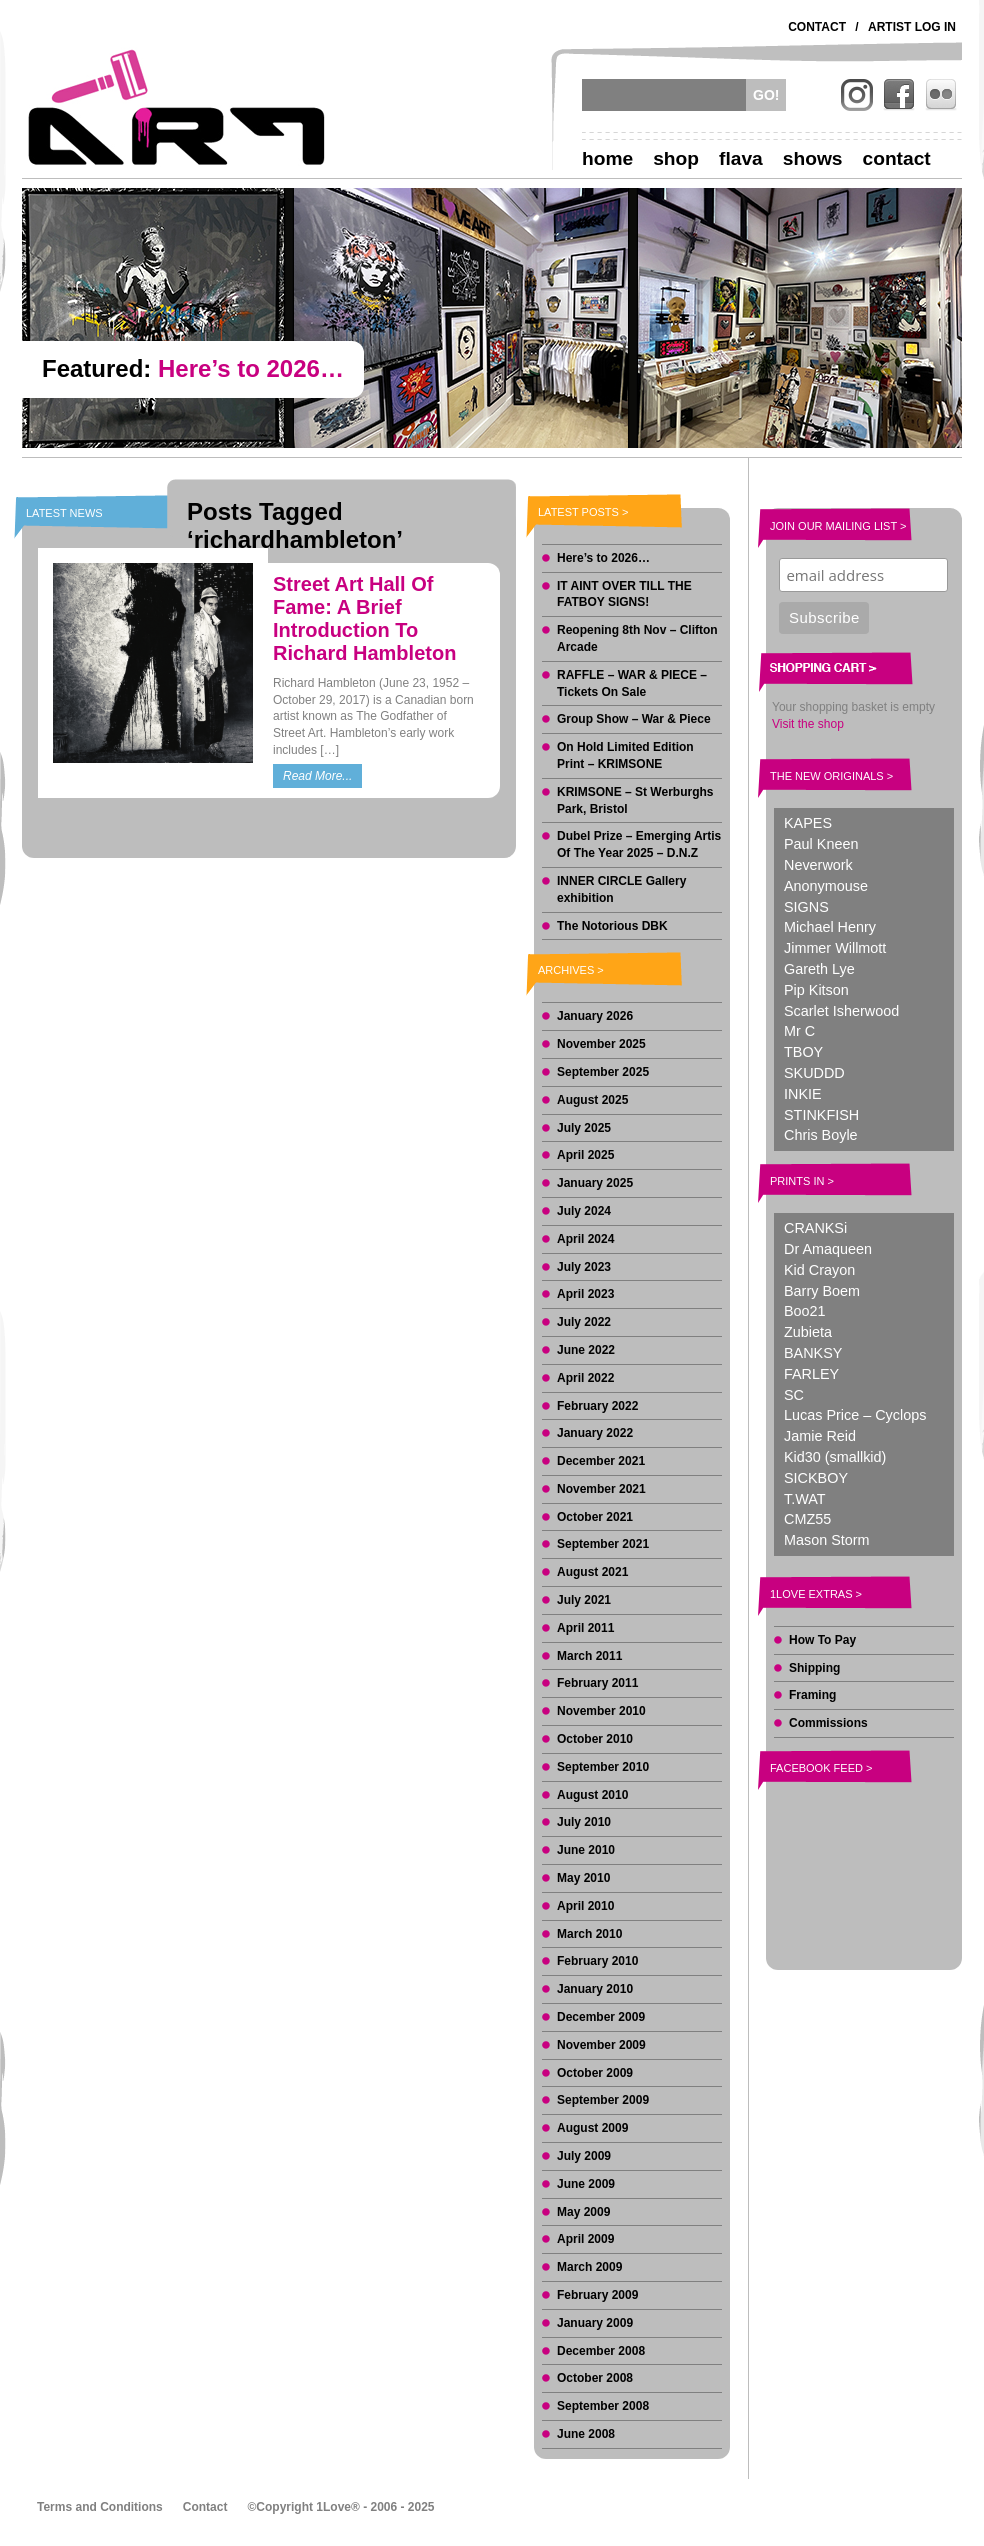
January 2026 (595, 1016)
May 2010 (583, 1878)
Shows (813, 158)
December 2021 (601, 1461)
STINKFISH (821, 1115)
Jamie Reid (820, 1436)
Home (607, 158)
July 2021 (584, 1600)
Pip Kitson (816, 990)
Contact (817, 27)
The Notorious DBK (612, 926)
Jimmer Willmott (835, 948)
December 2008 (601, 2351)
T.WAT (805, 1499)
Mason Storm (827, 1540)
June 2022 (586, 1350)
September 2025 (603, 1072)
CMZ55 (807, 1519)
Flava (741, 158)
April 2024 (585, 1239)
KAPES (808, 823)
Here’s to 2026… (603, 558)
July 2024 (584, 1211)
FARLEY (811, 1374)
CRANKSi (815, 1228)
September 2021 (603, 1544)
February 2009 (597, 2295)
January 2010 (595, 1989)
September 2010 (603, 1767)
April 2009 (585, 2239)
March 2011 (589, 1656)
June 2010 (586, 1850)
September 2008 (603, 2406)
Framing (812, 1695)
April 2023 (585, 1294)
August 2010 (592, 1795)
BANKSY (813, 1353)
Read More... (317, 776)
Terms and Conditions (100, 2507)
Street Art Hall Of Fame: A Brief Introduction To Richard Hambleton (364, 618)
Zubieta (808, 1332)
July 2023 (584, 1267)
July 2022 (584, 1322)
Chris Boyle (821, 1135)
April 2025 (585, 1155)
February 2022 (597, 1406)
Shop (676, 158)
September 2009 (603, 2100)
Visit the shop (808, 724)
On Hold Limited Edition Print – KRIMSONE (625, 755)
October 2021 (595, 1517)
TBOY (803, 1052)
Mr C (799, 1031)
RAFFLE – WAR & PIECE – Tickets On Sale (632, 683)
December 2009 (601, 2017)
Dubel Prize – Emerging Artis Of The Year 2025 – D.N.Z (639, 844)
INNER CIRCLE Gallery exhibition (621, 889)
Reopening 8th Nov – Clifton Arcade (637, 638)
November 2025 (601, 1044)
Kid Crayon (819, 1270)
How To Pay (822, 1640)
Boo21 (805, 1311)
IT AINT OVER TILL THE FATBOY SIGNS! (624, 594)
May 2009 (583, 2212)
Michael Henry (830, 927)
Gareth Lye (819, 969)
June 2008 (586, 2434)
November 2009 (601, 2045)
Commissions (828, 1723)
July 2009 (584, 2156)
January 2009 (595, 2323)
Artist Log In (912, 27)
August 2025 (592, 1100)
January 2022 (595, 1433)
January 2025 (595, 1183)
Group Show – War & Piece (634, 719)
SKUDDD (814, 1073)
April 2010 (585, 1906)
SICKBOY (816, 1478)
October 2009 (595, 2073)
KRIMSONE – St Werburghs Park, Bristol (635, 800)
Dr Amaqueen (828, 1249)
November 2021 (601, 1489)
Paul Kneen (821, 844)
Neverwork (818, 865)
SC (794, 1395)
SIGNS (806, 907)
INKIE (803, 1094)
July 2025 (584, 1128)
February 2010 (597, 1961)
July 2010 (584, 1822)
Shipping (814, 1668)
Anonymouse (826, 886)
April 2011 (585, 1628)
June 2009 (586, 2184)
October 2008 (595, 2378)
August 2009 (592, 2128)
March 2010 (589, 1934)
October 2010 (595, 1739)
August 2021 (592, 1572)
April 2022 (585, 1378)
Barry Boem (822, 1291)
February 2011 (597, 1683)
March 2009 (589, 2267)
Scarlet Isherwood (841, 1011)
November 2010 (601, 1711)
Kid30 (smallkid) (835, 1457)
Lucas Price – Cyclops (855, 1415)
